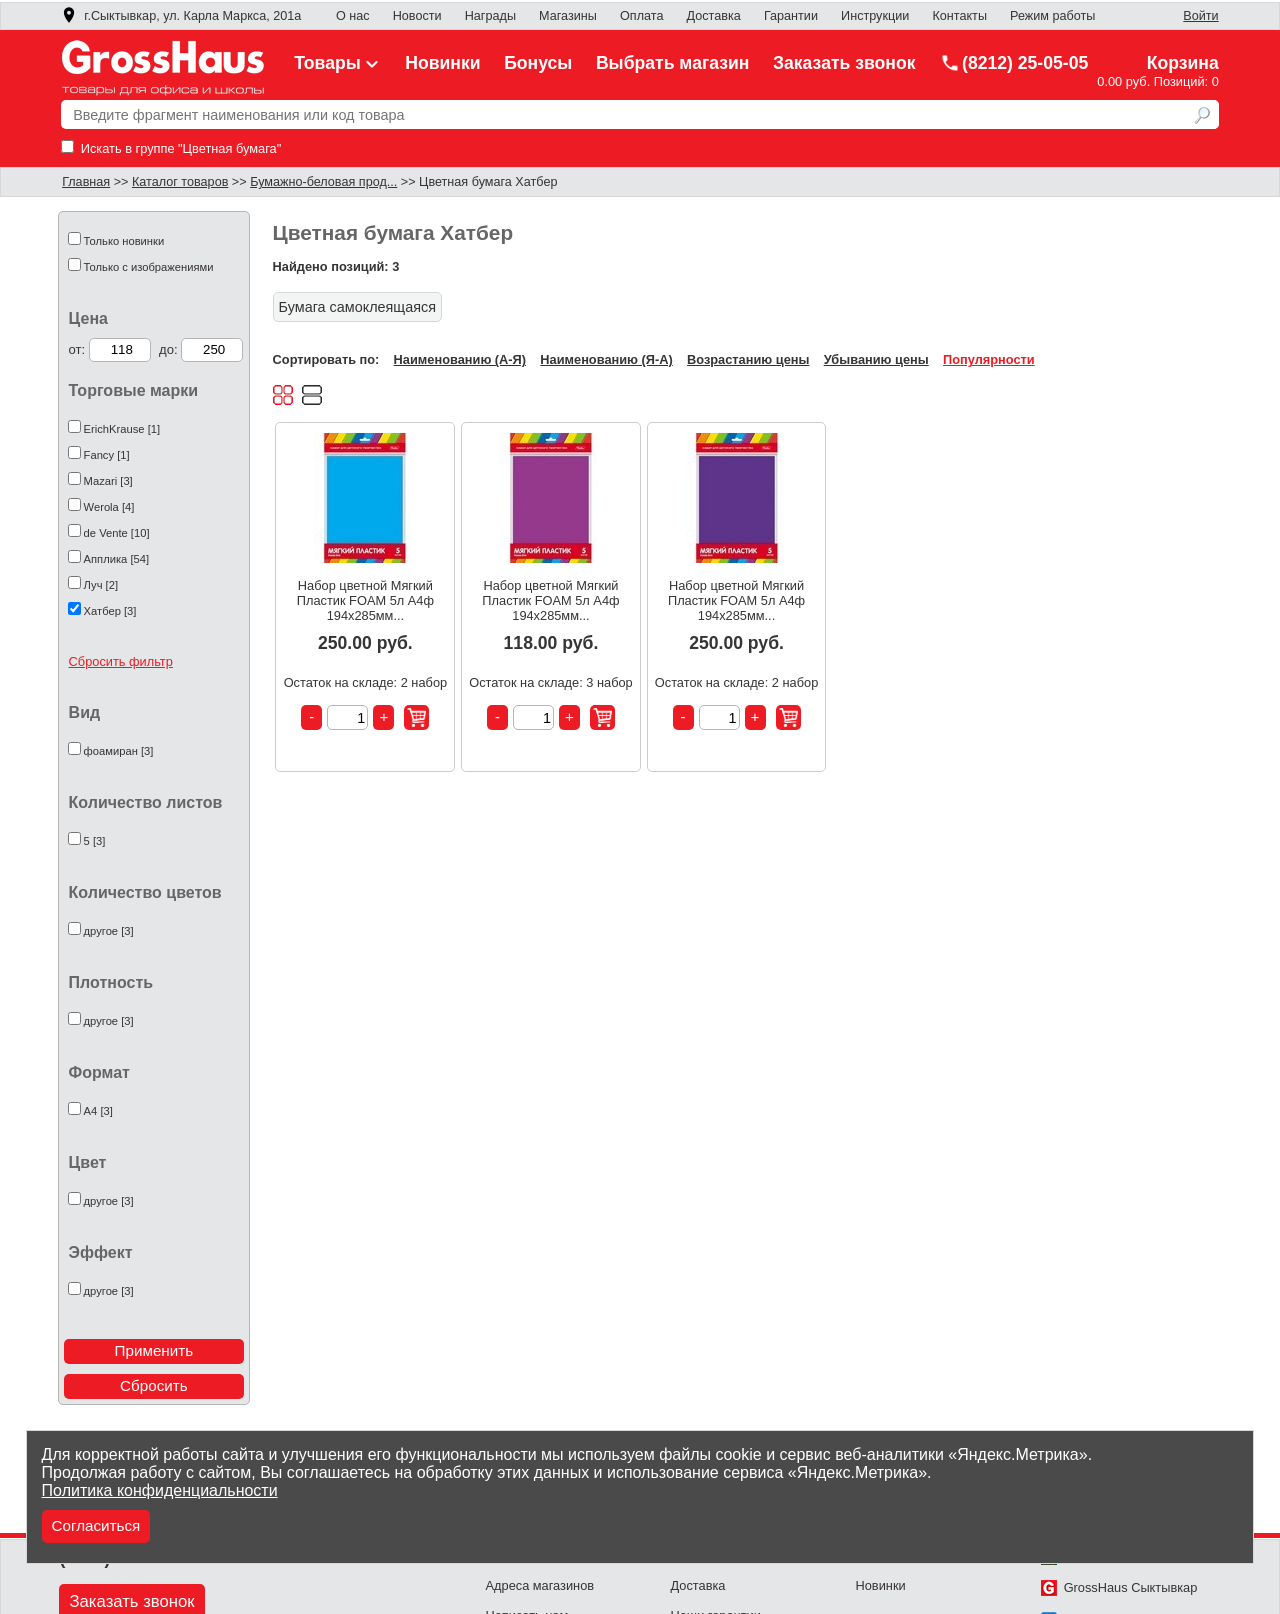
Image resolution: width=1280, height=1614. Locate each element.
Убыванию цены (876, 359)
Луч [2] (101, 585)
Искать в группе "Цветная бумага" (171, 148)
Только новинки (124, 241)
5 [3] (95, 841)
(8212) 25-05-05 (1014, 63)
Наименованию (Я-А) (606, 359)
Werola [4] (109, 507)
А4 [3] (98, 1111)
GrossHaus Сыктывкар (1119, 1587)
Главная (86, 182)
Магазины (568, 16)
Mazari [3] (108, 481)
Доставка (714, 16)
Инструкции (875, 16)
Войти (1200, 16)
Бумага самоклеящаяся (357, 307)
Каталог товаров (180, 182)
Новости (417, 16)
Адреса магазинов (540, 1585)
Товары (338, 63)
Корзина (1183, 63)
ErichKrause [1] (122, 429)
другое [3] (109, 931)
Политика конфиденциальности (160, 1490)
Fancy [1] (107, 455)
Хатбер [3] (110, 611)
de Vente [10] (117, 533)
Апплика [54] (117, 559)
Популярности (989, 359)
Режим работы (1052, 16)
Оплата (641, 16)
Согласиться (96, 1525)
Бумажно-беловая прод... (323, 182)
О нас (353, 16)
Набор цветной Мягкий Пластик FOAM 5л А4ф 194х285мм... (365, 600)
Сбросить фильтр (121, 661)
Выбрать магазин (673, 63)
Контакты (959, 16)
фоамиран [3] (119, 751)
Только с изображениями (149, 267)
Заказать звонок (844, 63)
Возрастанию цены (748, 359)
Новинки (442, 63)
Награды (490, 16)
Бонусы (538, 63)
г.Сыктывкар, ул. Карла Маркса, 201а (181, 16)
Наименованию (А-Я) (460, 359)
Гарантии (791, 16)
